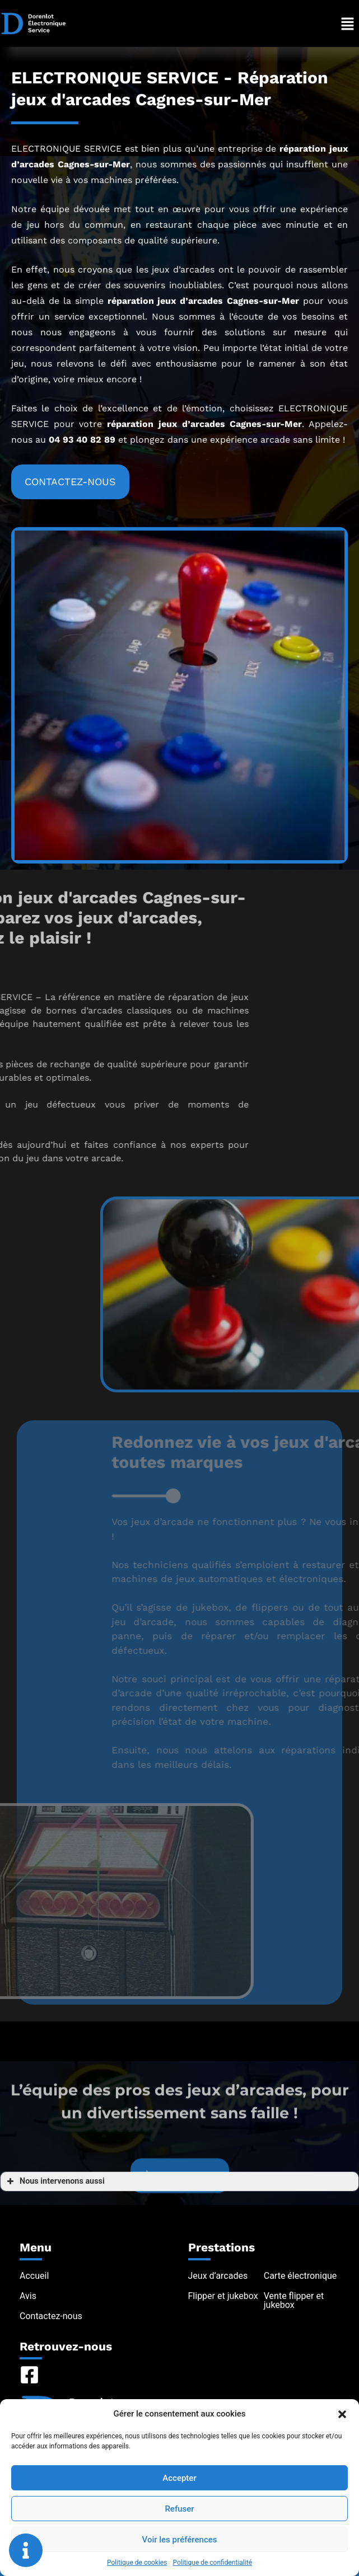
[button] (342, 2413)
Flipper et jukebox (223, 2296)
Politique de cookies (137, 2562)
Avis (28, 2296)
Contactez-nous (51, 2316)
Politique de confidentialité (212, 2562)
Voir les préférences (179, 2540)
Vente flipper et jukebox (294, 2300)
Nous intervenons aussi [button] (54, 2181)
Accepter (179, 2478)
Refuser (179, 2509)
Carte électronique (300, 2275)
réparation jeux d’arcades (165, 300)
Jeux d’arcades (218, 2275)
